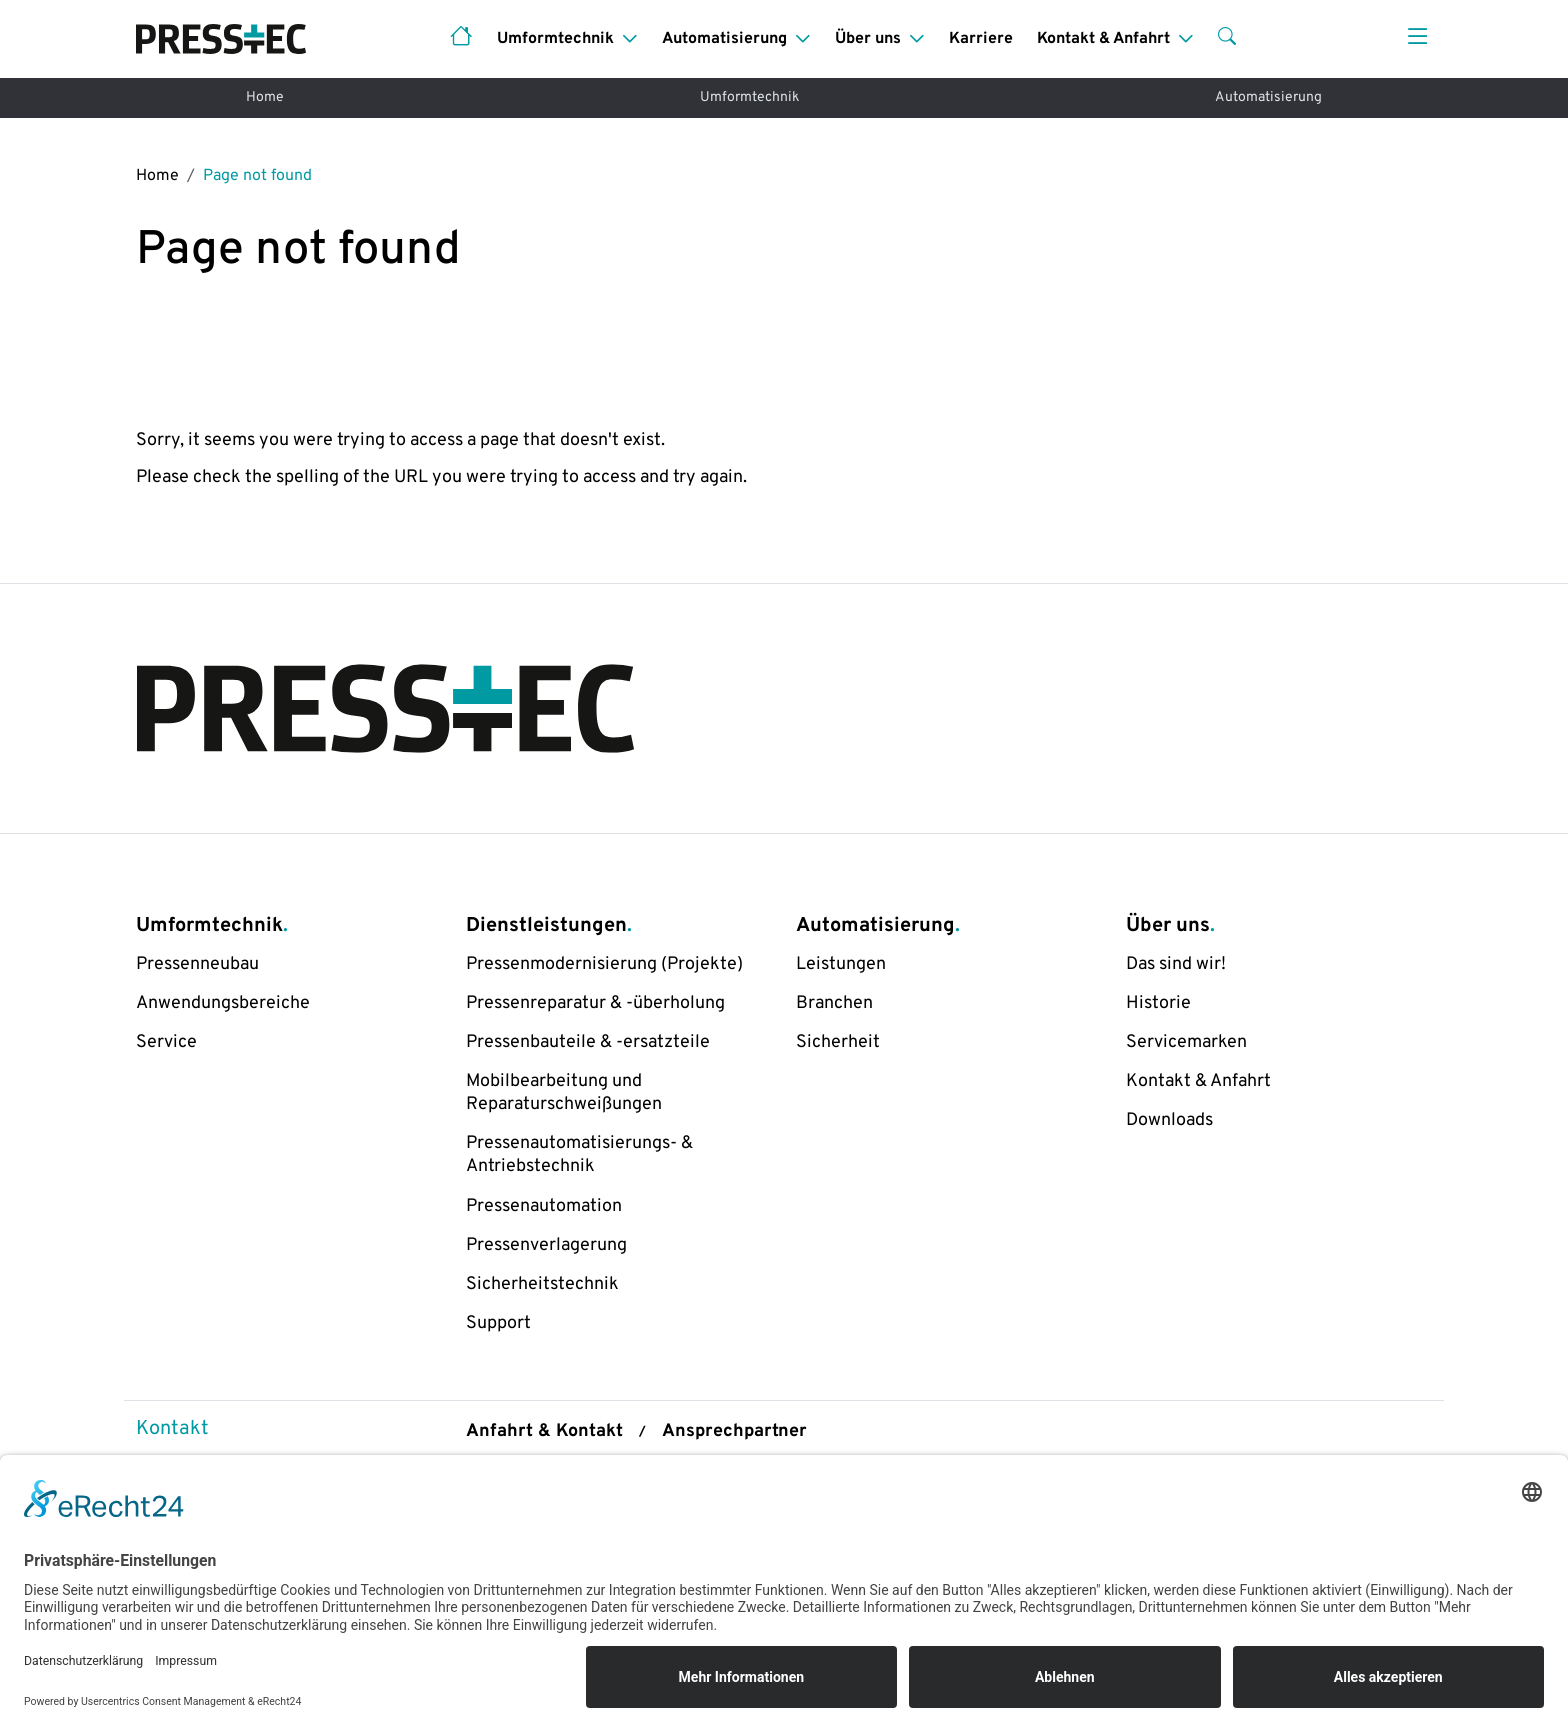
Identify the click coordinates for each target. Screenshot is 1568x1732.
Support (498, 1323)
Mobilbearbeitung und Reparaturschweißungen (564, 1093)
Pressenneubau (197, 964)
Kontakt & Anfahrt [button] (1103, 39)
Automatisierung (1268, 97)
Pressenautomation (544, 1206)
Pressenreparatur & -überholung (595, 1003)
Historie (1158, 1003)
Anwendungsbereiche (223, 1003)
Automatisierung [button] (724, 39)
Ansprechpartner (734, 1431)
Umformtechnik (749, 97)
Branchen (834, 1003)
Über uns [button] (868, 39)
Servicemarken (1186, 1042)
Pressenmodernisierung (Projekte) (604, 964)
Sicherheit (838, 1042)
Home (265, 97)
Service (166, 1042)
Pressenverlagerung (546, 1245)
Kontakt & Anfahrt (1198, 1081)
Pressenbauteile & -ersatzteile (588, 1042)
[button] (1227, 39)
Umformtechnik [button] (555, 39)
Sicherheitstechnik (542, 1284)
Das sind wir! (1176, 964)
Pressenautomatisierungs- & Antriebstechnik (579, 1155)
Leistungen (841, 964)
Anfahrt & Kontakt (544, 1431)
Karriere (981, 39)
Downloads (1169, 1120)
